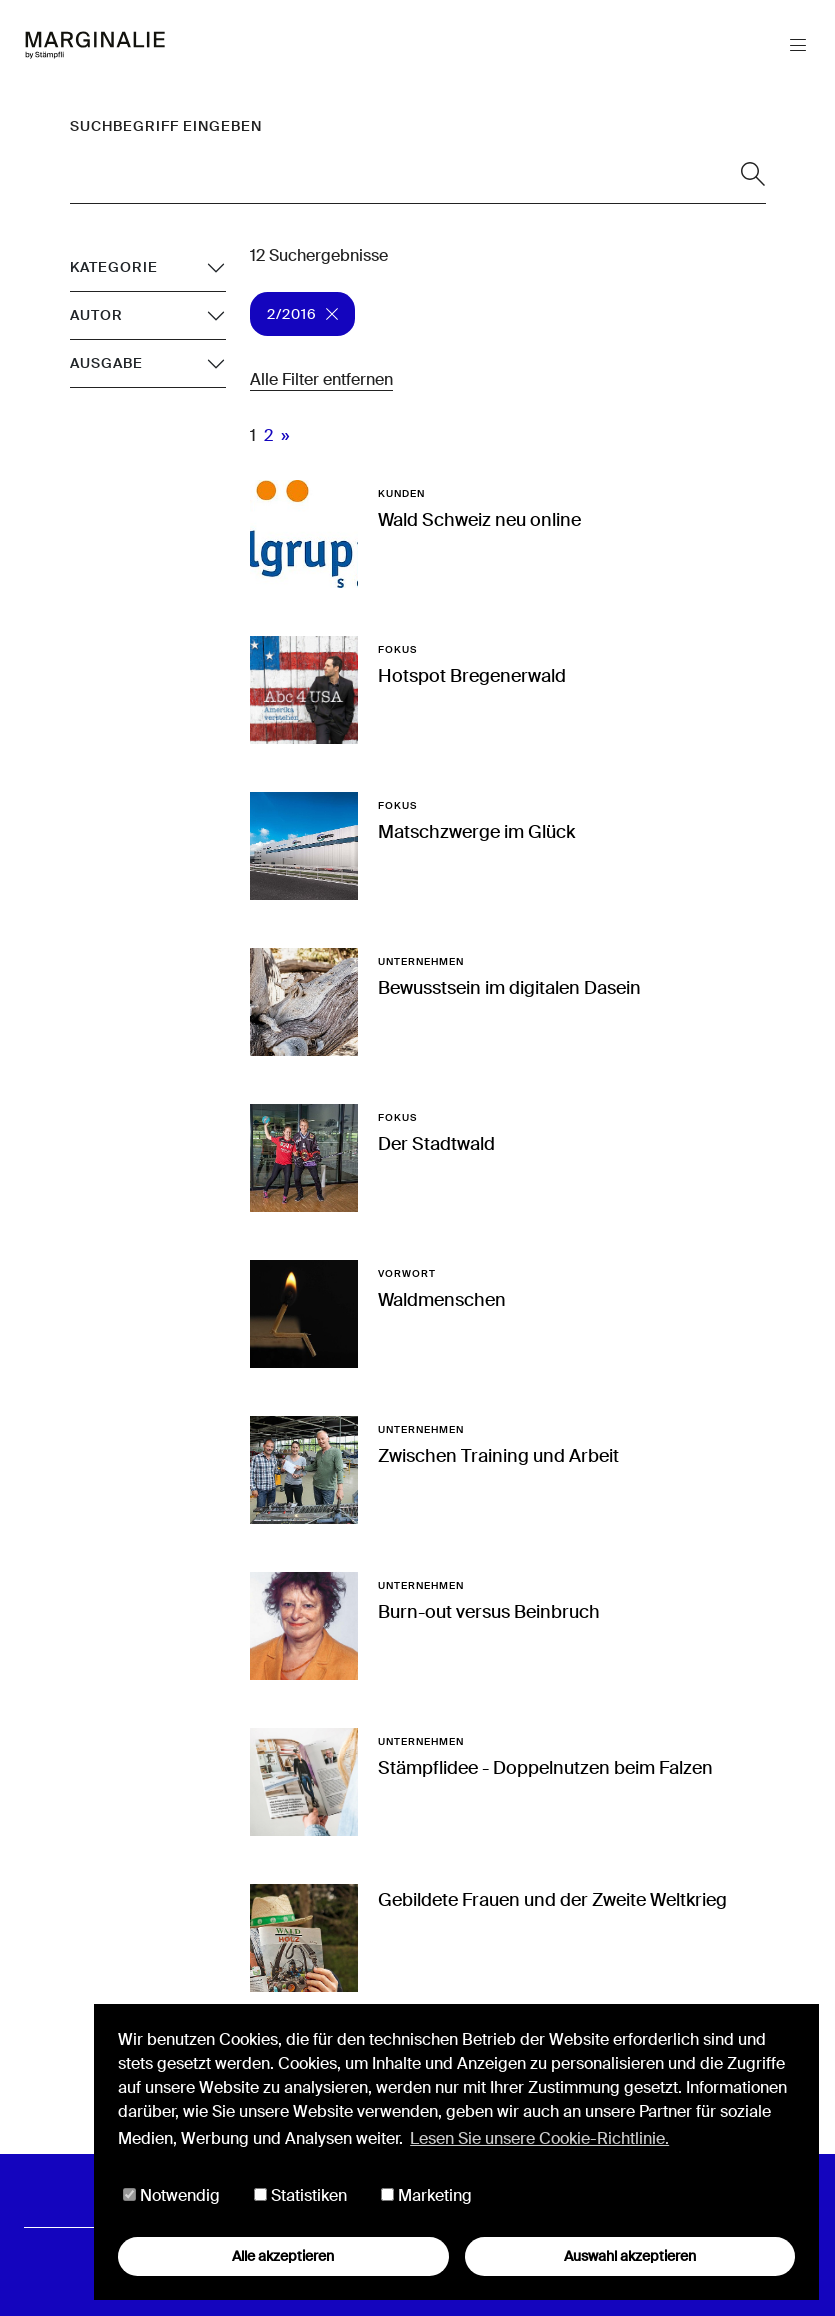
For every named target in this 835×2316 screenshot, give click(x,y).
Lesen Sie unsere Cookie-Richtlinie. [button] (539, 2138)
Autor (96, 315)
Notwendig (171, 2195)
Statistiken (300, 2195)
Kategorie (114, 267)
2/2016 (302, 314)
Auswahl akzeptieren (630, 2256)
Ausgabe (106, 363)
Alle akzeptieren (283, 2256)
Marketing (426, 2195)
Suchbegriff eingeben (166, 126)
